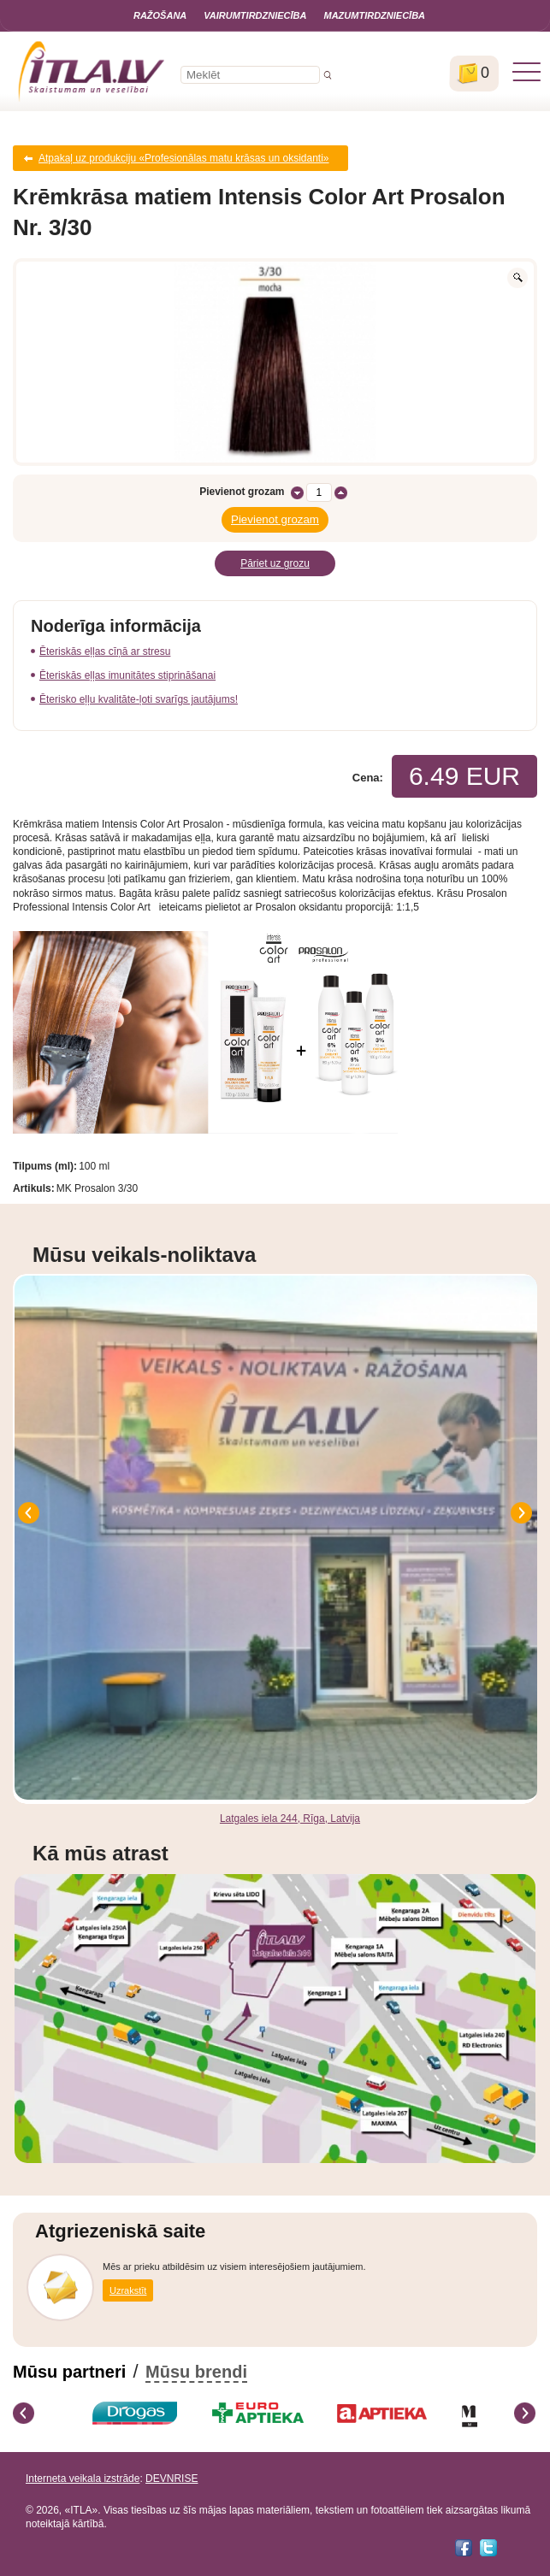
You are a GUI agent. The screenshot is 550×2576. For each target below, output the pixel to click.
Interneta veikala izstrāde (82, 2479)
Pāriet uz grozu (275, 563)
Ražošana (159, 15)
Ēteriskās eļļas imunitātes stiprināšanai (127, 675)
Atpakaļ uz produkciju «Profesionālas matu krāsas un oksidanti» (183, 158)
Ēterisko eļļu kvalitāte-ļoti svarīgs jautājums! (138, 699)
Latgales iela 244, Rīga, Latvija (290, 1818)
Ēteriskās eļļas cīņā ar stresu (104, 651)
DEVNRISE (171, 2479)
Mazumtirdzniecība (374, 15)
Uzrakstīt (127, 2290)
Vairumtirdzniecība (255, 15)
